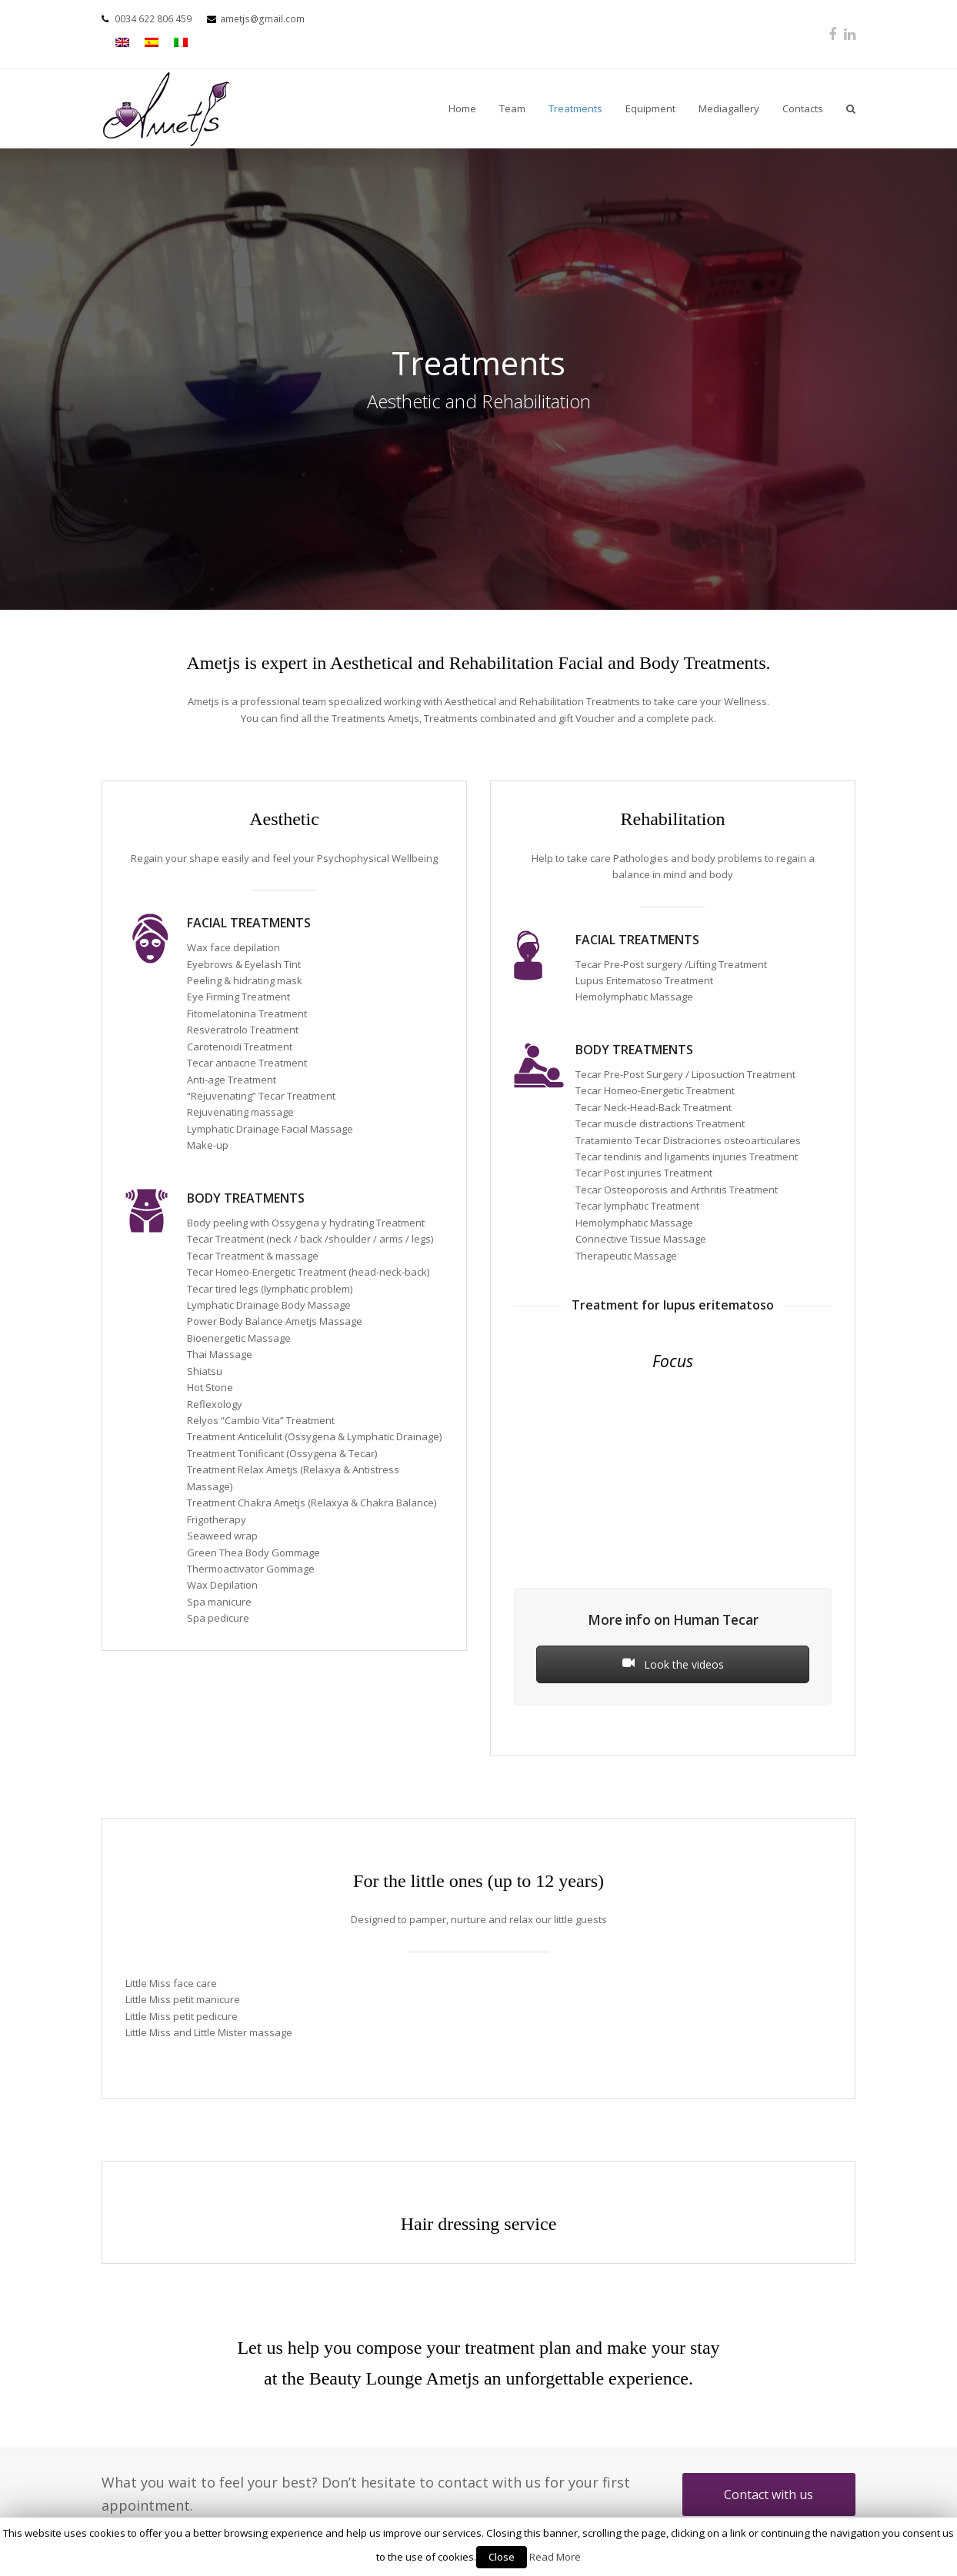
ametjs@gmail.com (262, 18)
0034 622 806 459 (153, 18)
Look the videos (673, 1664)
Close (502, 2557)
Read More (555, 2557)
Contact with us (768, 2494)
